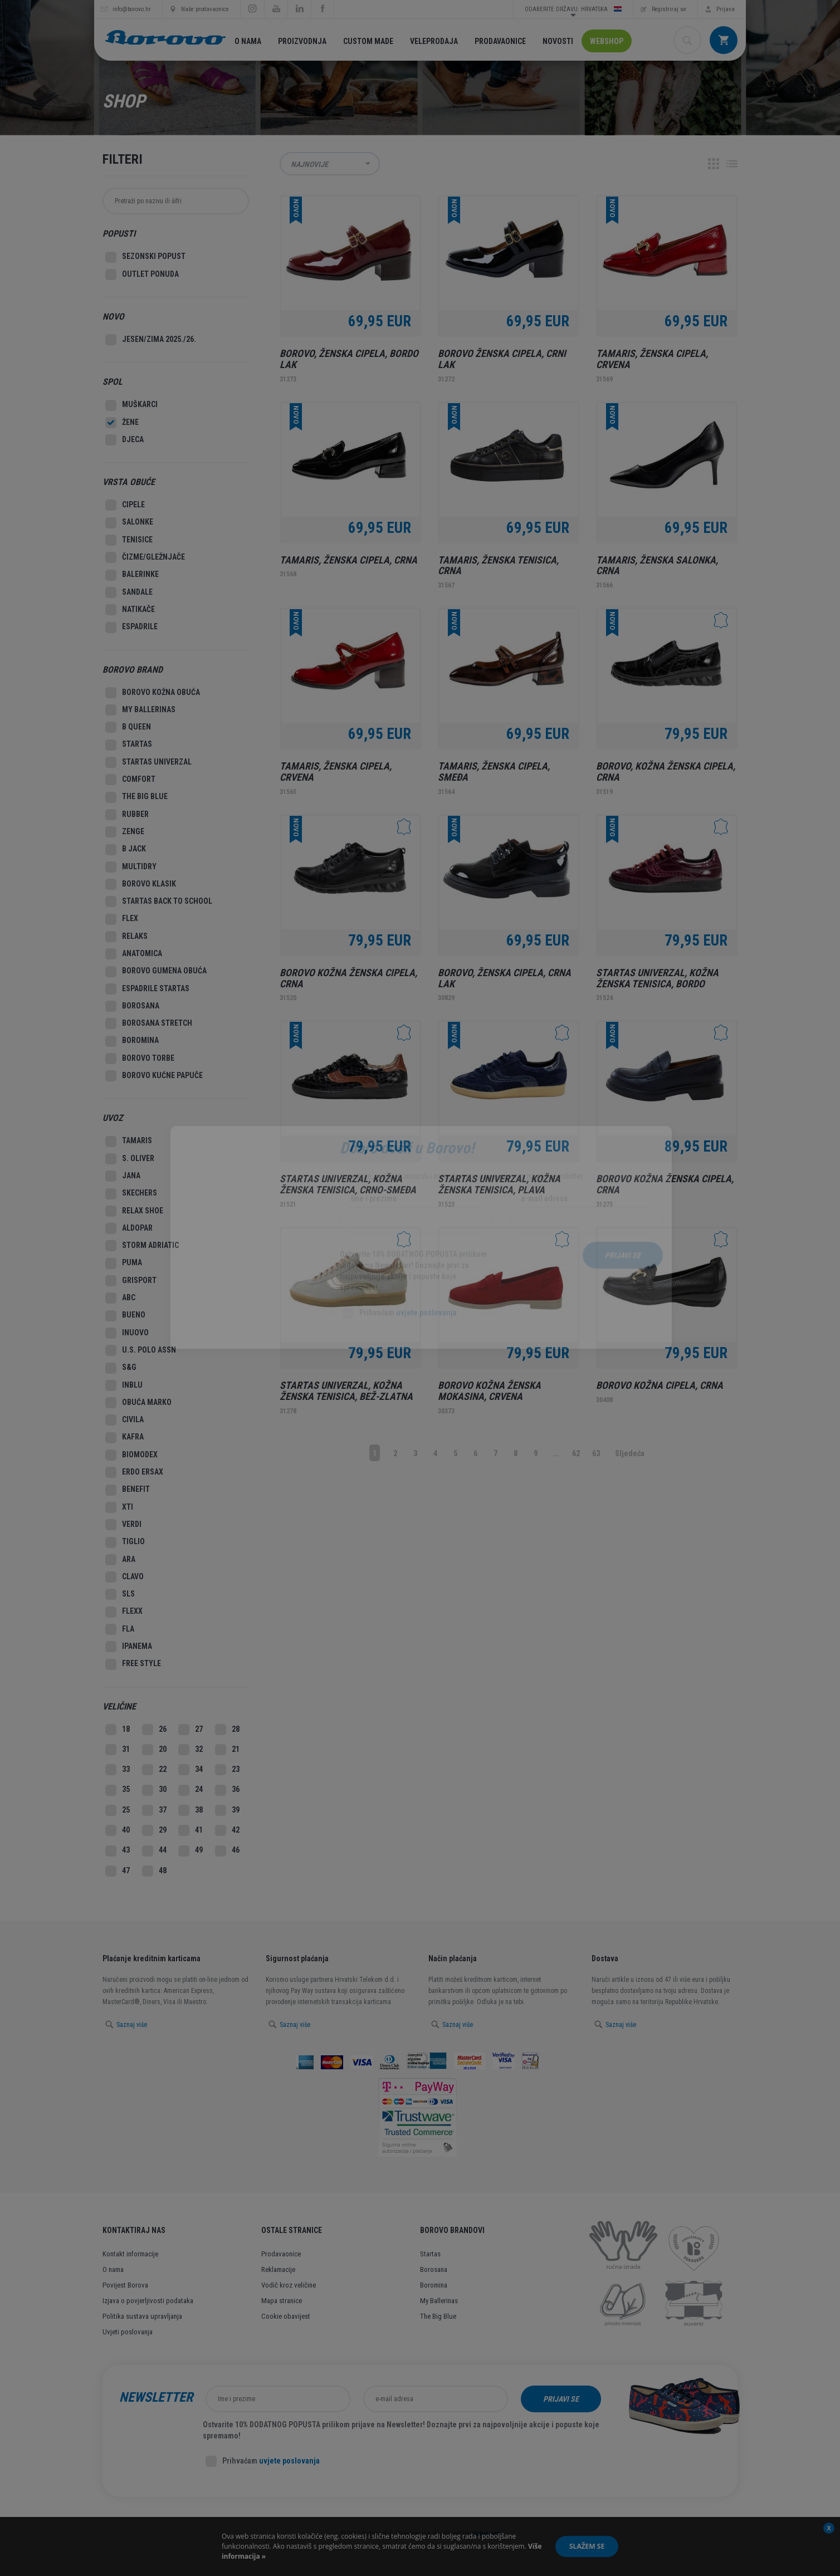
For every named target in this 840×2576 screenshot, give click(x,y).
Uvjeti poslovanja (127, 2332)
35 (117, 1790)
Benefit (127, 1490)
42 (227, 1830)
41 (190, 1830)
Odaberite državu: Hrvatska (573, 9)
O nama (248, 41)
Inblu (124, 1385)
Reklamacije (278, 2269)
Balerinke (132, 575)
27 (190, 1729)
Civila (124, 1420)
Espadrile (131, 627)
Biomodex (131, 1455)
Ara (120, 1559)
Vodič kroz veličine (288, 2285)
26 (154, 1729)
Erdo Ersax (134, 1472)
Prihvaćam (263, 2461)
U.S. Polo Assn (140, 1350)
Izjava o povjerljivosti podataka (147, 2300)
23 (227, 1769)
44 (154, 1851)
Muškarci (131, 405)
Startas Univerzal (148, 762)
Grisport (131, 1280)
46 (227, 1851)
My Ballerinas (439, 2300)
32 (190, 1749)
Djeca (124, 439)
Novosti (558, 41)
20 (154, 1749)
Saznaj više (131, 2025)
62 (576, 1453)
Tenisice (129, 540)
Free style (133, 1664)
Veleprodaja (434, 41)
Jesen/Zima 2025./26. (150, 339)
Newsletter (156, 2397)
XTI (119, 1507)
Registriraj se (669, 9)
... (556, 1453)
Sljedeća (629, 1453)
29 (154, 1830)
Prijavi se (561, 2398)
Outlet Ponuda (142, 274)
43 (117, 1851)
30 (154, 1790)
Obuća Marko (138, 1402)
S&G (120, 1368)
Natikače (130, 609)
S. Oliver (129, 1158)
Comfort (130, 779)
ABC (120, 1298)
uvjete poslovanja (289, 2460)
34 (190, 1769)
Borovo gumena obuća (156, 971)
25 (117, 1810)
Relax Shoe (134, 1211)
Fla (119, 1629)
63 (596, 1453)
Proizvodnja (302, 41)
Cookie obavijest (285, 2316)
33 (117, 1769)
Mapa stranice (281, 2300)
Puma (123, 1263)
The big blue (136, 797)
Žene (122, 422)
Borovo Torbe (139, 1058)
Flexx (124, 1612)
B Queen (128, 727)
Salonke (129, 522)
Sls (120, 1594)
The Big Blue (438, 2316)
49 (190, 1851)
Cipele (125, 505)
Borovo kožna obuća (152, 692)
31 (117, 1749)
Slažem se (586, 2546)
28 (227, 1729)
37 (154, 1810)
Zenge (124, 832)
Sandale (129, 592)
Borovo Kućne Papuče (154, 1075)
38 (190, 1810)
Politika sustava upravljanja (142, 2316)
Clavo (124, 1577)
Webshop (606, 41)
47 (117, 1871)
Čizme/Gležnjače (145, 557)
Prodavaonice (500, 41)
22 (154, 1769)
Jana (122, 1176)
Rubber (127, 814)
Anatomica (133, 953)
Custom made (368, 41)
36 (227, 1790)
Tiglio (125, 1542)
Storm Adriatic (142, 1245)
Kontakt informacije (130, 2254)
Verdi (123, 1524)
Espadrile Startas (147, 989)
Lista (732, 163)
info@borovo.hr (132, 9)
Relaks (126, 936)
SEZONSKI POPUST (145, 257)
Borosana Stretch (148, 1023)
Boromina (132, 1041)
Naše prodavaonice (205, 9)
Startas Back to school (158, 901)
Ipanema (128, 1646)
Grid (713, 163)
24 (190, 1790)
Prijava (725, 9)
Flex (121, 919)
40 (117, 1830)
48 (154, 1871)
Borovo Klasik (140, 884)
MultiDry (131, 867)
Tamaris (128, 1141)
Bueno (125, 1315)
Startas (128, 745)
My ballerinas (140, 710)
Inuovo (127, 1333)
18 (117, 1729)
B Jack (125, 849)
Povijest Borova (125, 2285)
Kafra (124, 1437)
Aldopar (129, 1228)
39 (227, 1810)
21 (227, 1749)
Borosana (132, 1006)
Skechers (131, 1193)
